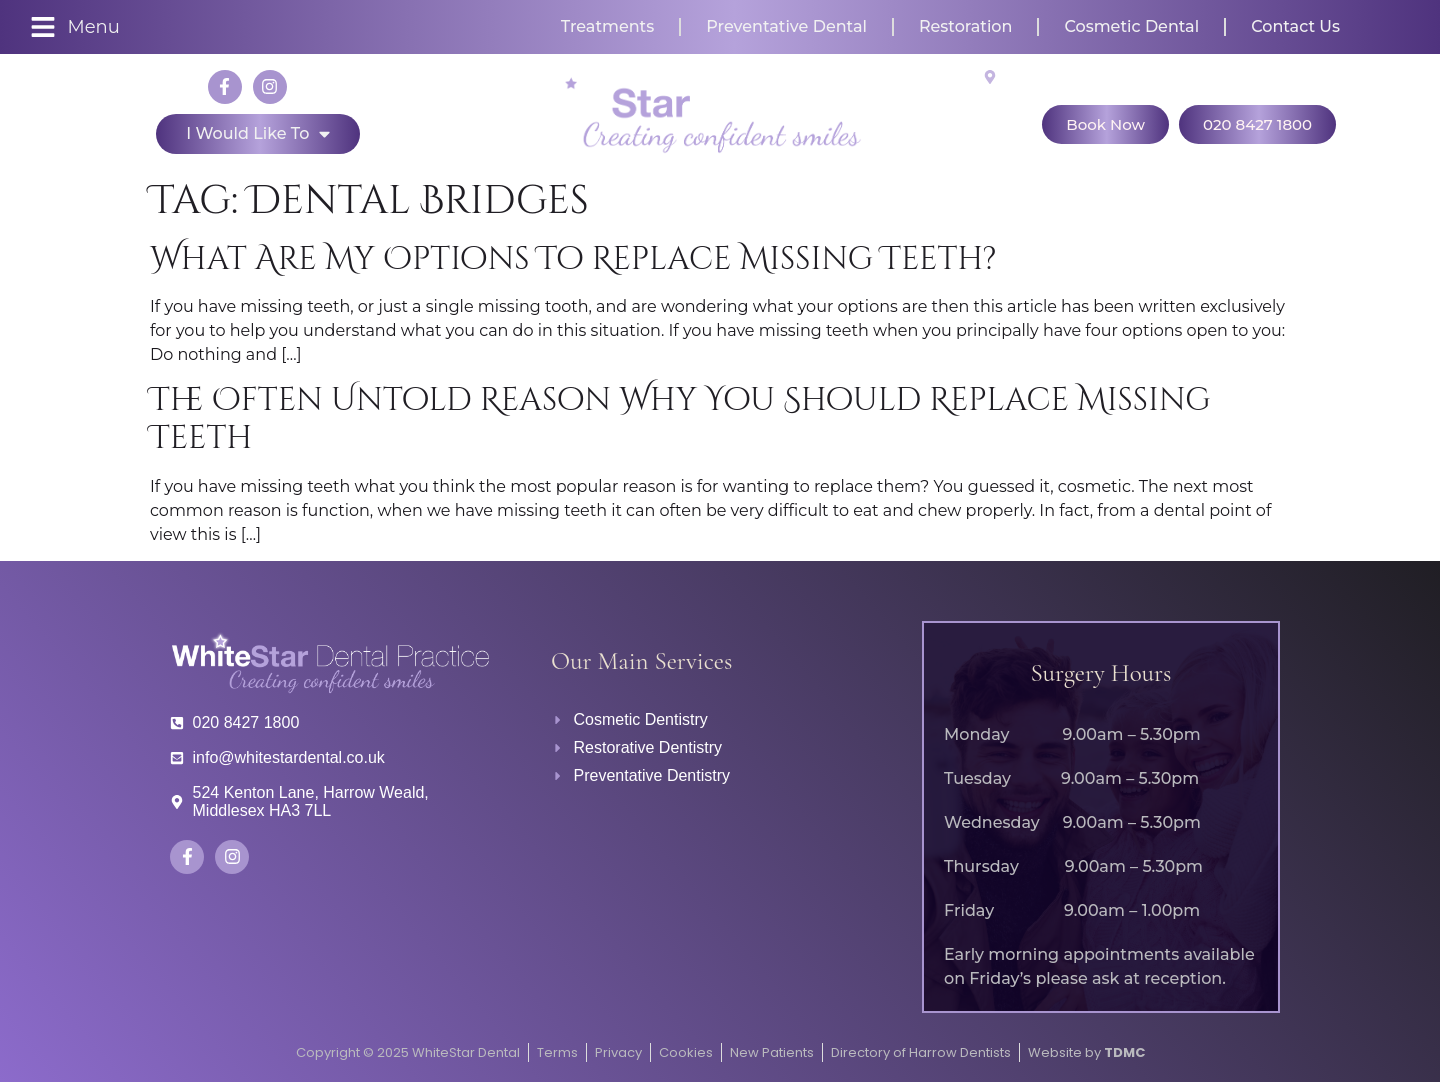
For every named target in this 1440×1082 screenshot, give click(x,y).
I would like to (258, 134)
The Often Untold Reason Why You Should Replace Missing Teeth (680, 419)
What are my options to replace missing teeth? (573, 259)
